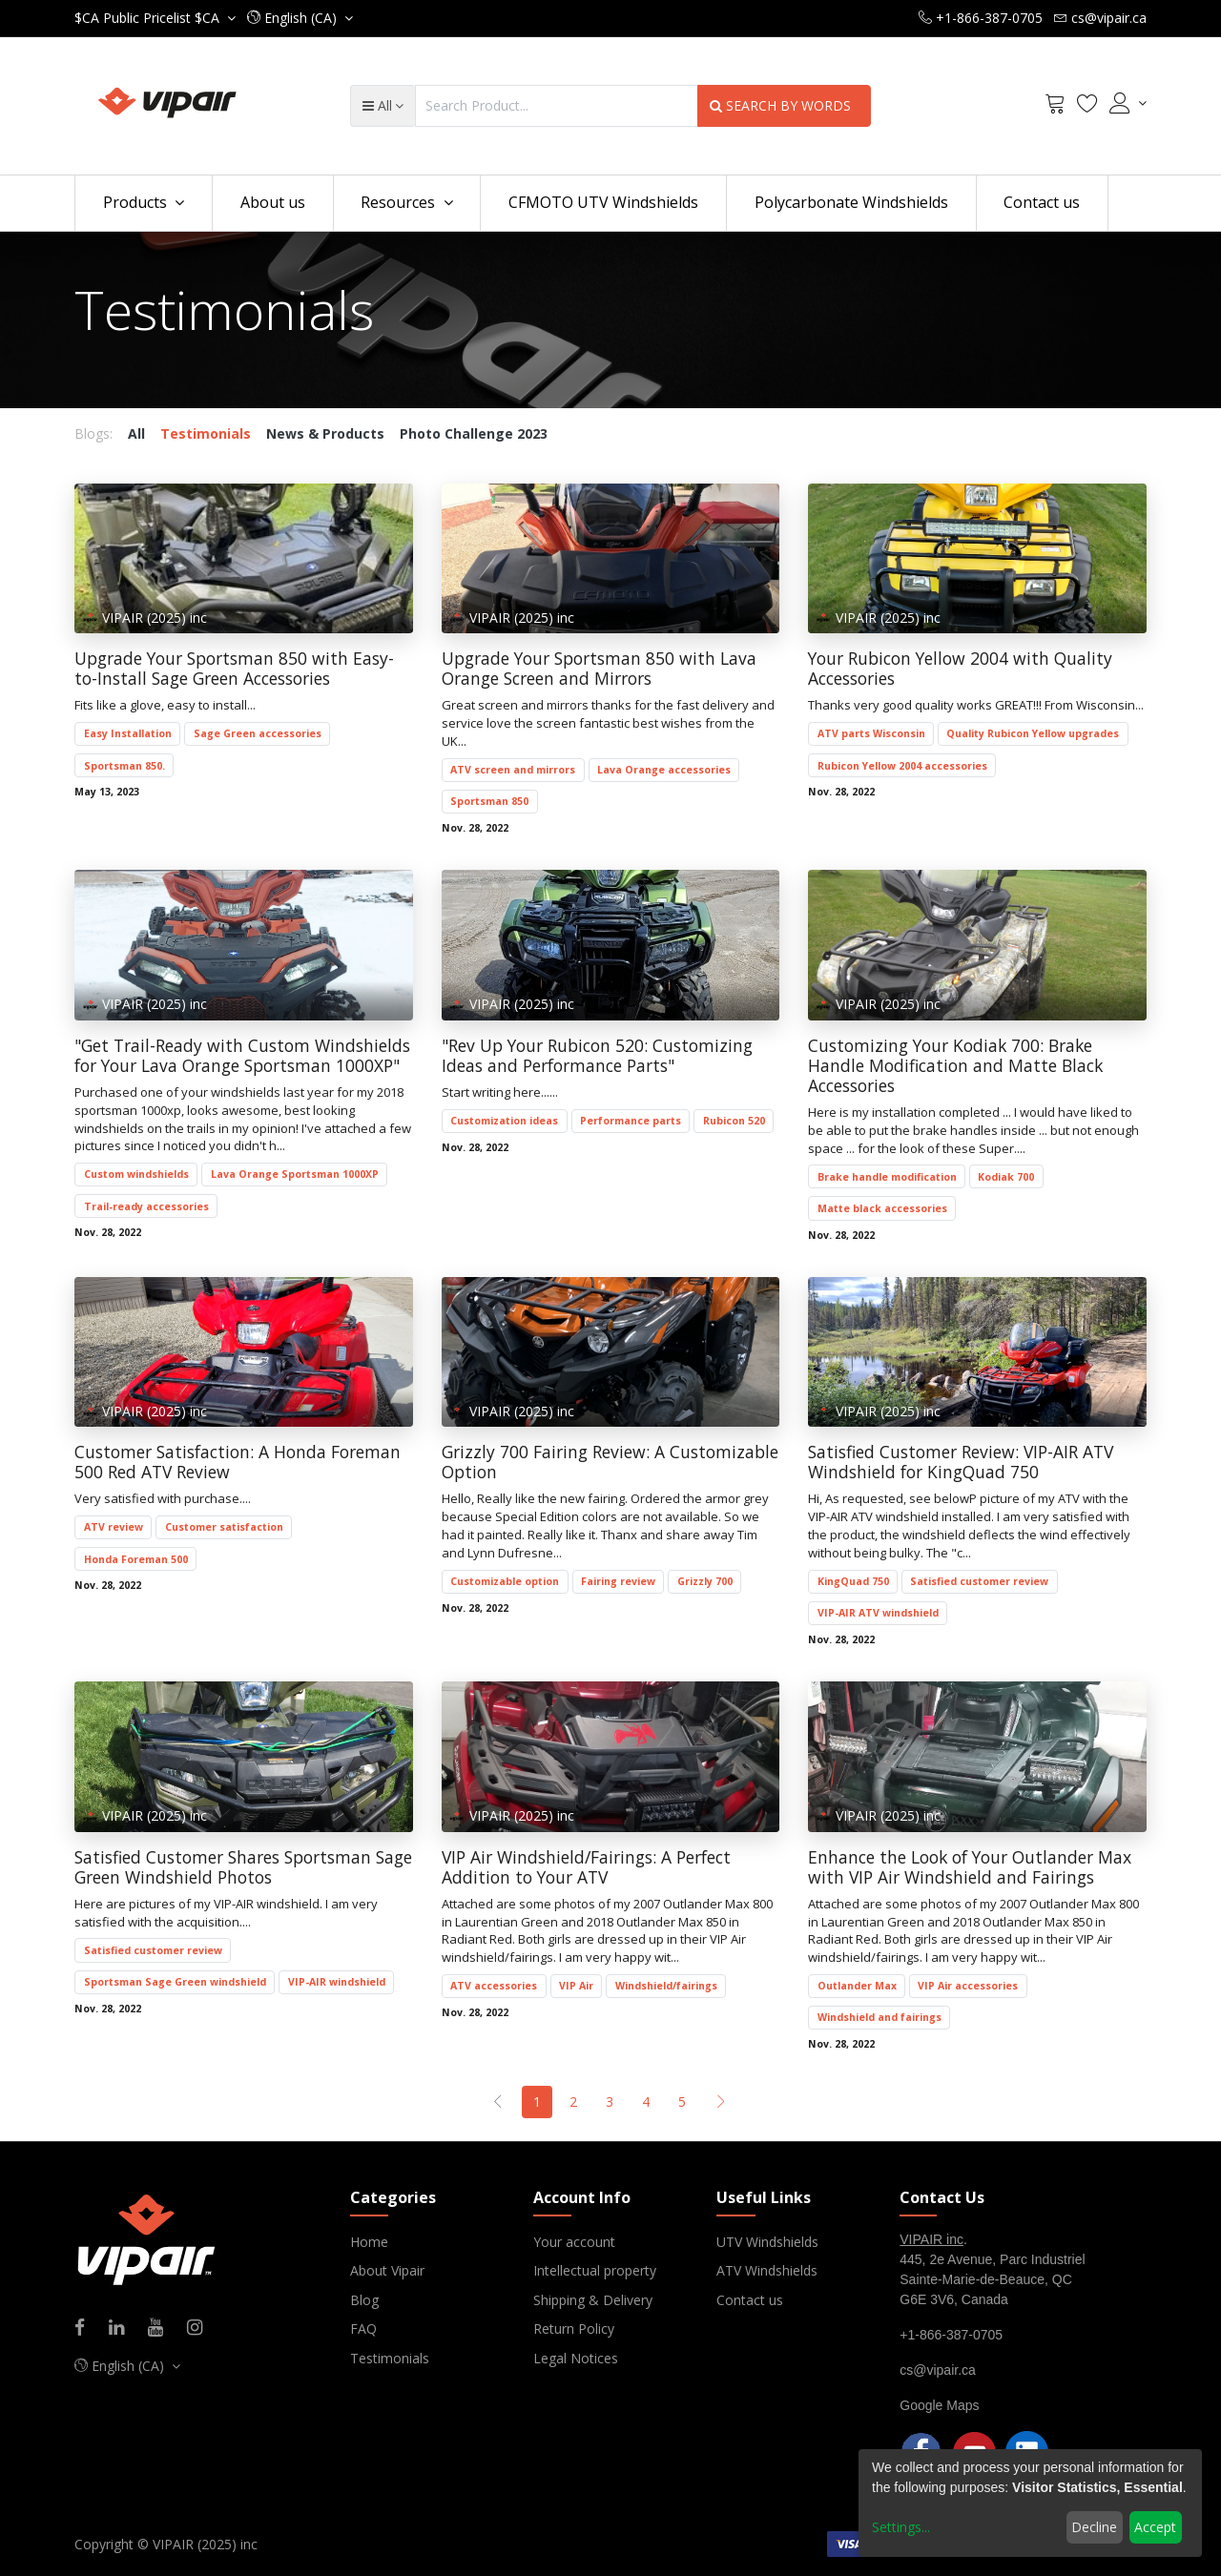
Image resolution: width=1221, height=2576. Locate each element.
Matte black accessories (882, 1208)
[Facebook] (85, 2328)
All (136, 433)
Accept (1155, 2527)
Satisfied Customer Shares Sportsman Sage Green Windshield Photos (243, 1867)
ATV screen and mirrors (512, 769)
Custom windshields (136, 1174)
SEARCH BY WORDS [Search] (784, 105)
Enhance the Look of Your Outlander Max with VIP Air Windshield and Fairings (969, 1867)
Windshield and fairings (879, 2017)
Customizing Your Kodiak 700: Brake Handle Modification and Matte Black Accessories (955, 1066)
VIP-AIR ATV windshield (878, 1612)
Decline (1094, 2527)
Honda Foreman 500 (136, 1559)
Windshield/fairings (666, 1985)
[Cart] (1055, 106)
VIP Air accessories (968, 1985)
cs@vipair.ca (938, 2370)
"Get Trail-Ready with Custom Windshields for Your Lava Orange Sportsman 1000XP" (242, 1056)
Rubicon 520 (734, 1120)
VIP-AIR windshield (336, 1982)
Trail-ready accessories (146, 1206)
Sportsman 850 (489, 801)
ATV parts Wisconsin (871, 733)
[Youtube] (162, 2328)
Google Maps (939, 2405)
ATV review (113, 1527)
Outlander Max (857, 1985)
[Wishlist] (1087, 106)
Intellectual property (594, 2270)
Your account (574, 2242)
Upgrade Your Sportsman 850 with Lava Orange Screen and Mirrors (599, 669)
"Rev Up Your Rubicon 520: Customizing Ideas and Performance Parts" (597, 1056)
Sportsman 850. (124, 766)
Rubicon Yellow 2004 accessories (902, 766)
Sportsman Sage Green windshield (175, 1982)
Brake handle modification (887, 1177)
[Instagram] (201, 2328)
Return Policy (573, 2328)
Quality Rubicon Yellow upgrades (1032, 733)
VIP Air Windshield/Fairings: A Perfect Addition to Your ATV (586, 1867)
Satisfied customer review (979, 1581)
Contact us (749, 2300)
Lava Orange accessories (664, 769)
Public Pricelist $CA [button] (148, 18)
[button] (300, 18)
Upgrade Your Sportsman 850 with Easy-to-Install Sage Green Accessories (234, 669)
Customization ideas (504, 1120)
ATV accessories (493, 1985)
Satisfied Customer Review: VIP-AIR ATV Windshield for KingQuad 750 (960, 1462)
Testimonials (389, 2358)
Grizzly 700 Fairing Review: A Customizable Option (610, 1462)
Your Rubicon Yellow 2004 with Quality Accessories (960, 669)
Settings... (901, 2527)
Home (369, 2242)
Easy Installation (128, 733)
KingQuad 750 (853, 1581)
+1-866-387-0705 (951, 2334)
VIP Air (576, 1985)
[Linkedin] (122, 2328)
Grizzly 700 (705, 1581)
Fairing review (618, 1581)
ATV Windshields (766, 2270)
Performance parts (630, 1120)
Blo (360, 2300)
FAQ (363, 2328)
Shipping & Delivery (592, 2300)
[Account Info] (1128, 103)
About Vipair (387, 2270)
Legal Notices (575, 2358)
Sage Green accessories (257, 733)
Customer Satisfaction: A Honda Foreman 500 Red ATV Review (237, 1462)
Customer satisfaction (224, 1527)
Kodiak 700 (1006, 1177)
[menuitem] (273, 203)
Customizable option (504, 1581)
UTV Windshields (767, 2242)
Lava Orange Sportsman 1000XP (295, 1174)
